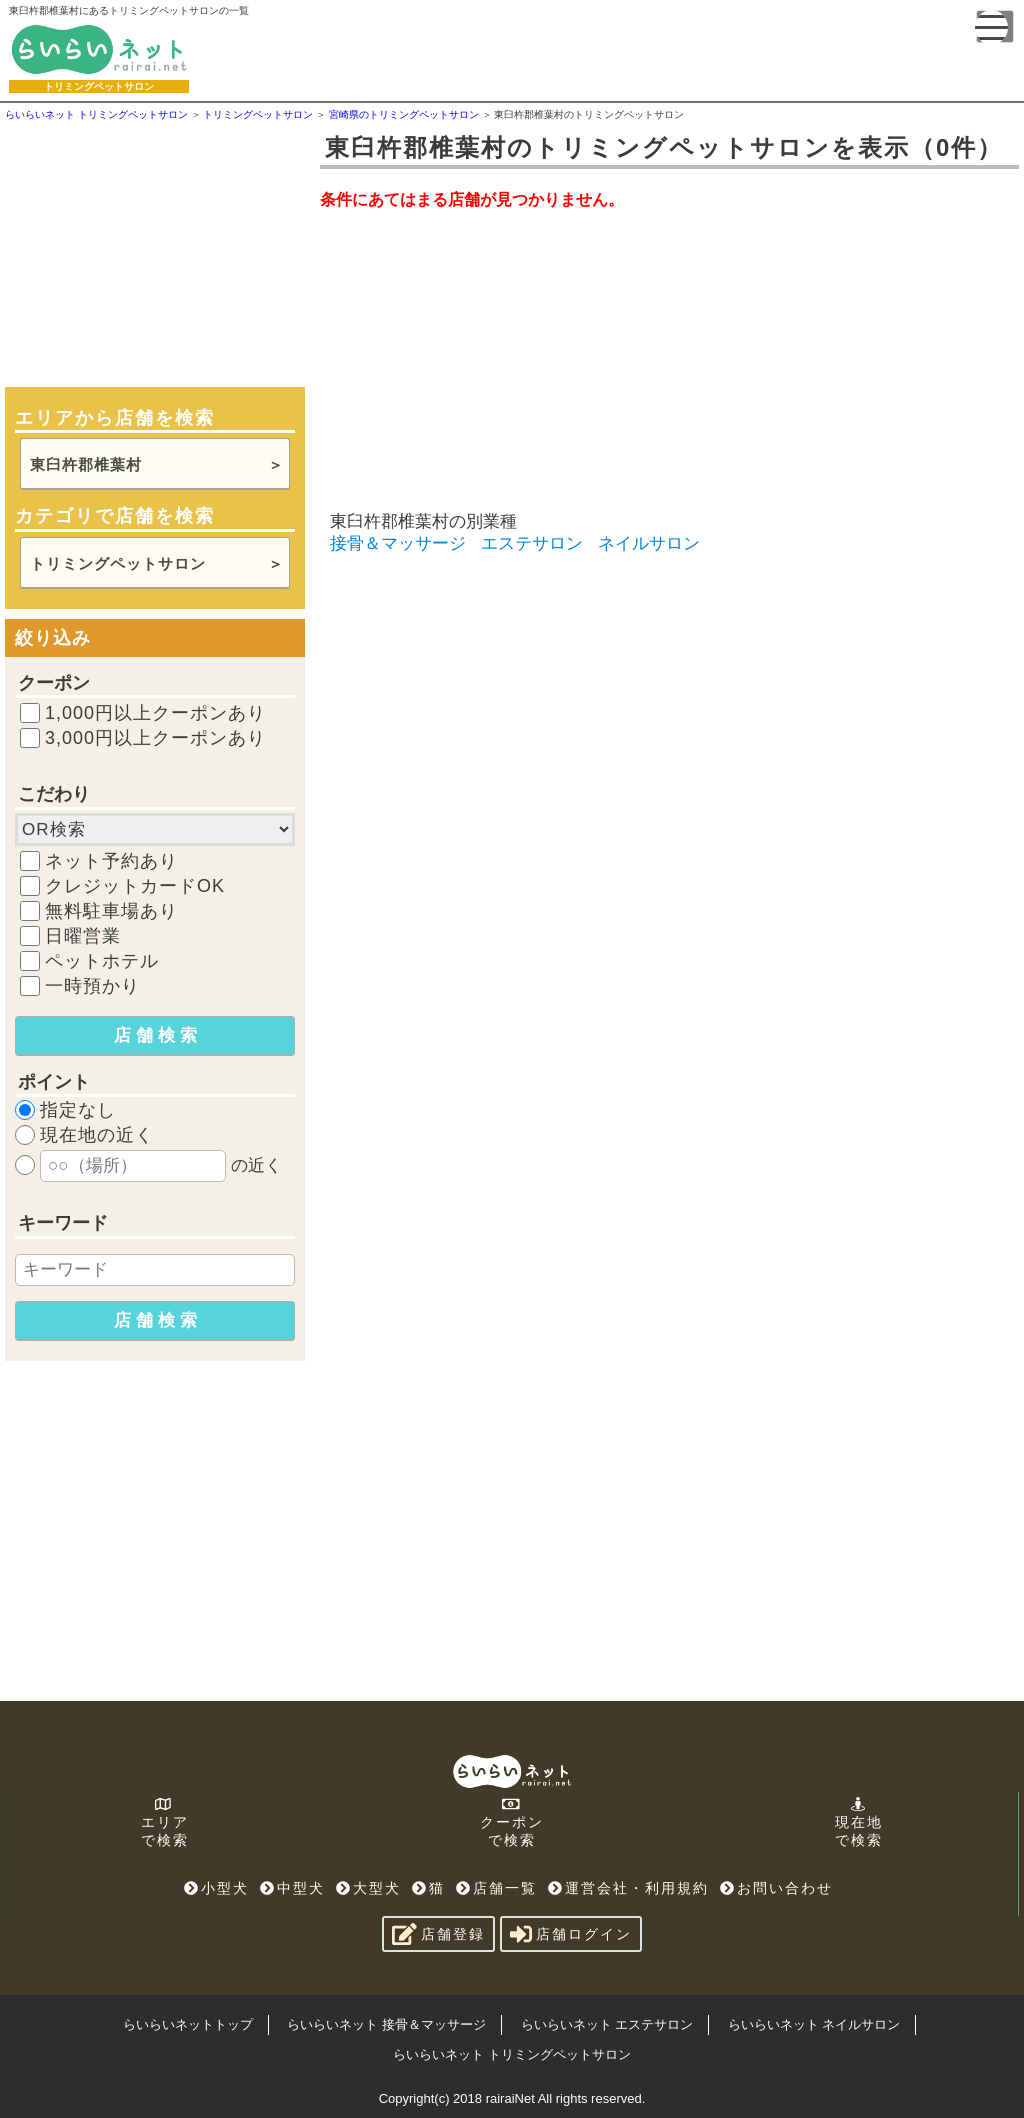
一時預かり (92, 986)
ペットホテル (102, 961)
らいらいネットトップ (188, 2024)
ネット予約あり (111, 861)
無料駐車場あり (111, 911)
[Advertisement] (155, 252)
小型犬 (216, 1888)
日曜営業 (83, 936)
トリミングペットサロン (118, 563)
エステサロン (532, 543)
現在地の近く (97, 1135)
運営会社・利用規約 (628, 1888)
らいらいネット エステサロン (607, 2024)
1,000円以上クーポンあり (155, 713)
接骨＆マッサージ (398, 543)
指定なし (78, 1110)
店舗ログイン (571, 1934)
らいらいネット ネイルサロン (814, 2024)
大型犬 (368, 1888)
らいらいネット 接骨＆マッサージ (386, 2024)
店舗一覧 (496, 1888)
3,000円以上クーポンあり (155, 738)
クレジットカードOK (135, 886)
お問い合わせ (776, 1888)
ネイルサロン (649, 543)
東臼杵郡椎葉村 (86, 464)
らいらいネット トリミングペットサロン (512, 2054)
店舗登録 (438, 1934)
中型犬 (292, 1888)
